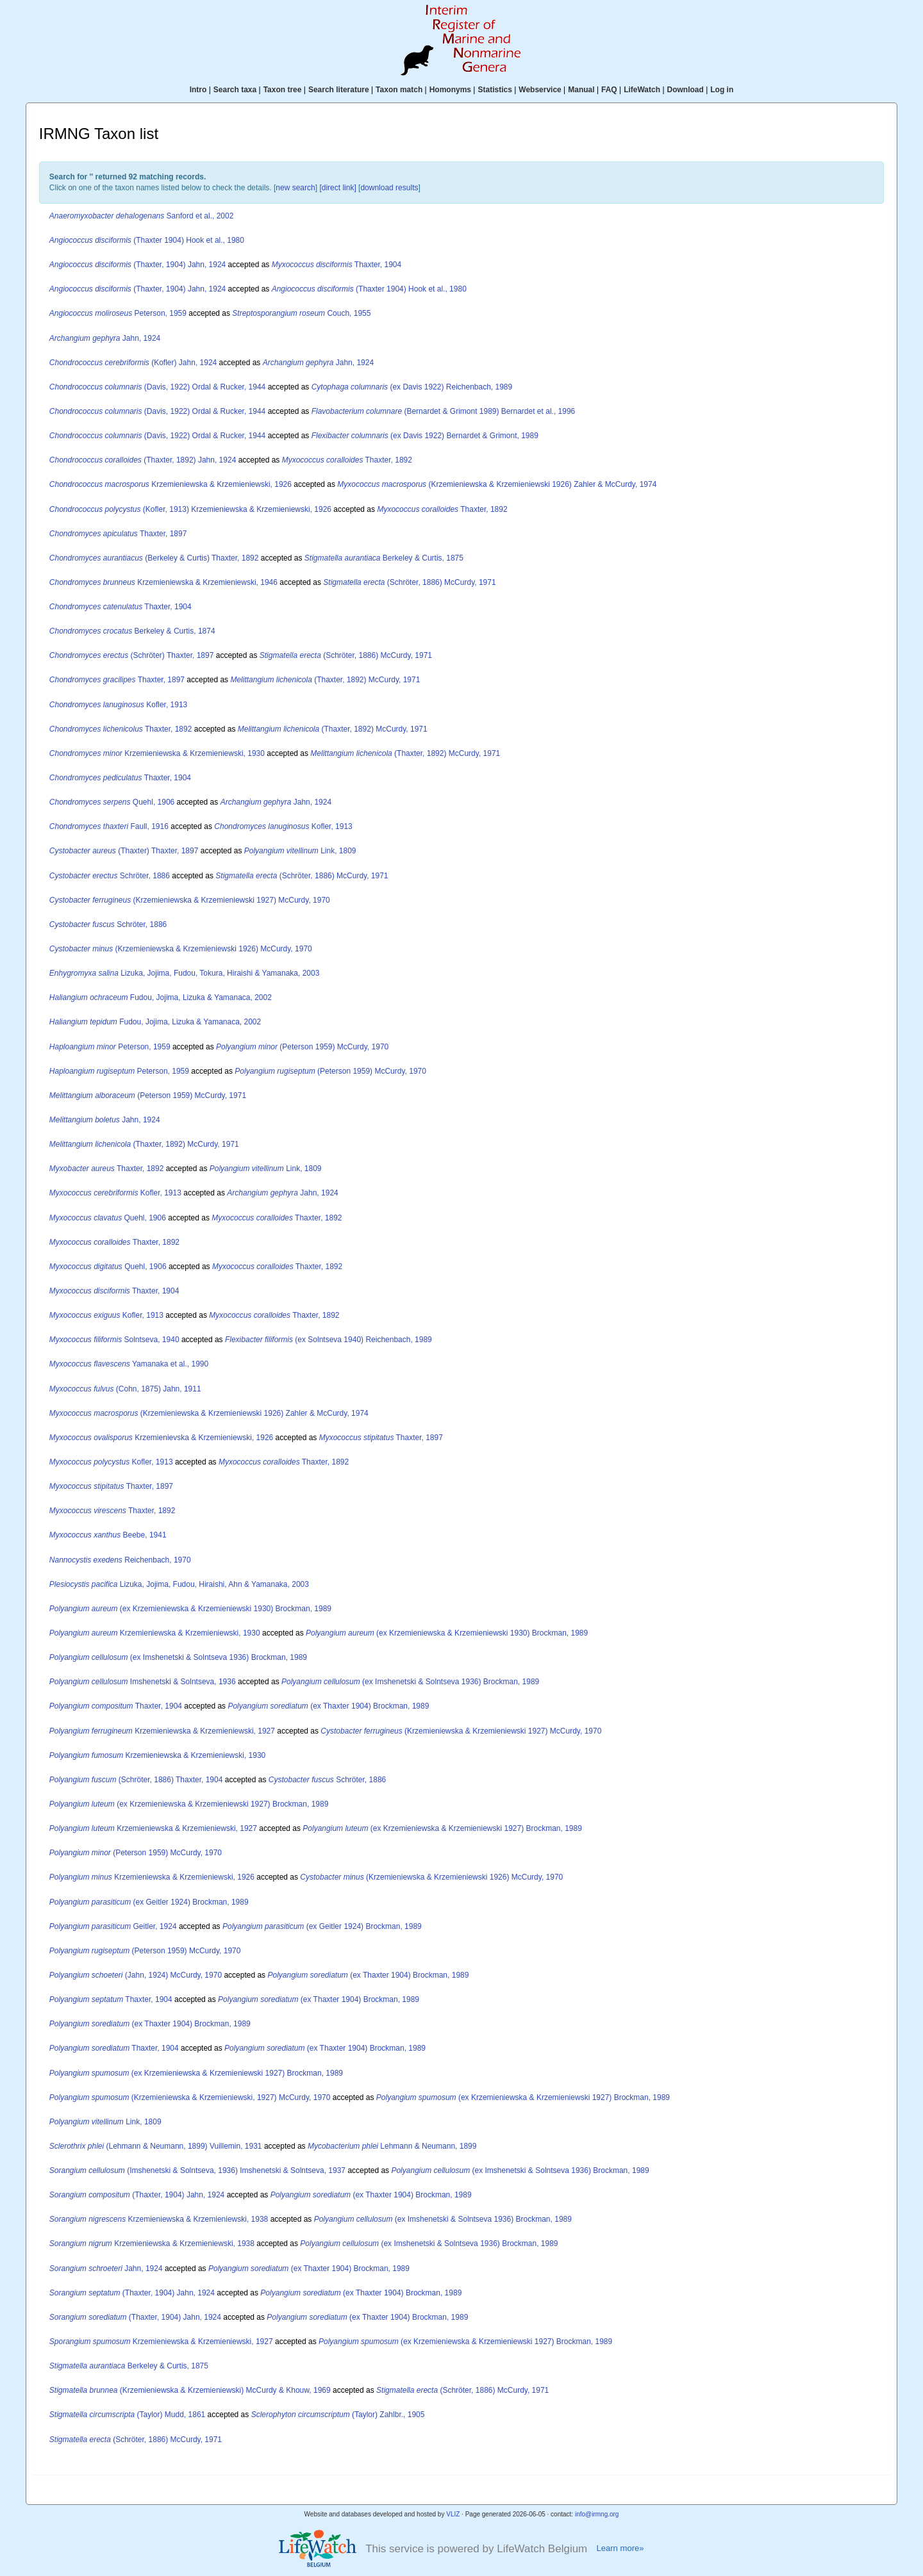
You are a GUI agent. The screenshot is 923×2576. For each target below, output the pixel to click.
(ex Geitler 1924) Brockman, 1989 (149, 1902)
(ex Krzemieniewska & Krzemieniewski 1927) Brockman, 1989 (189, 1804)
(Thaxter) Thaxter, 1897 (124, 850)
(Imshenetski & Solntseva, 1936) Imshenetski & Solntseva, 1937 (197, 2170)
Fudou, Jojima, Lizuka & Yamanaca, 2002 (160, 997)
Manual (581, 89)
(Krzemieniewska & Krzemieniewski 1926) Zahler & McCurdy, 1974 (496, 484)
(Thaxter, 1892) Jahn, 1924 (143, 459)
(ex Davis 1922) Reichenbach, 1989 (412, 386)
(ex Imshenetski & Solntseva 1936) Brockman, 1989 (178, 1657)
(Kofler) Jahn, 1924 (133, 362)
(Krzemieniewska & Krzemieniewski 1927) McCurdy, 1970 (189, 900)
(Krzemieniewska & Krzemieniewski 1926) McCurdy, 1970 (180, 948)
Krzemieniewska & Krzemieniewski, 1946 (163, 582)
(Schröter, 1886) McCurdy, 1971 (409, 582)
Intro (198, 89)
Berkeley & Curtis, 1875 (383, 558)
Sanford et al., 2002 (141, 215)
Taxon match (399, 89)
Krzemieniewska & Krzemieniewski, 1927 (162, 1731)
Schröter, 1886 (109, 875)
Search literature (338, 89)
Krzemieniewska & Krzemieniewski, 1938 (159, 2219)
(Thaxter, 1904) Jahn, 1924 (137, 264)
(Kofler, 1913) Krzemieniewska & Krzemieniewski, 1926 (190, 509)
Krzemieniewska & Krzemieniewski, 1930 (157, 753)
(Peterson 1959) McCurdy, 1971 (147, 1095)
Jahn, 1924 (104, 338)
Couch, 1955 (301, 313)
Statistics (494, 89)
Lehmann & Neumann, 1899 (392, 2146)
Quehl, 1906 (111, 802)
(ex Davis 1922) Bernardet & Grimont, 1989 (425, 435)
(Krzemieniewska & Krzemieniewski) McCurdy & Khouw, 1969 (190, 2390)
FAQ (609, 89)
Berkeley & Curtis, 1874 (132, 631)
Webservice (540, 89)
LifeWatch (642, 89)
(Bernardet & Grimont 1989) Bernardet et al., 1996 (444, 411)
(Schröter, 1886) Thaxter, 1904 (136, 1779)
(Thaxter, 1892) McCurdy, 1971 (325, 679)
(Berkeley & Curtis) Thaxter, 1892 (154, 558)
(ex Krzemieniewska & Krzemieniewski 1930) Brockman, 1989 (190, 1608)
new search (295, 187)
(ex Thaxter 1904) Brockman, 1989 (328, 1706)
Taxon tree (282, 89)
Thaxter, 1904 (337, 264)
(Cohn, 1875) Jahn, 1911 (125, 1388)
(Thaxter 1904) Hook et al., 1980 (146, 240)
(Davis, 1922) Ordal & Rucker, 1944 (157, 386)
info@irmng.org (597, 2514)
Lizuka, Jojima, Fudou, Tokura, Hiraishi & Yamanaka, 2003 (184, 973)
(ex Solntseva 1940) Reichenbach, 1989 (328, 1339)
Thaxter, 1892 (347, 459)
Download (685, 89)
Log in (721, 89)
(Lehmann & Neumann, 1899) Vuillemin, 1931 (155, 2146)
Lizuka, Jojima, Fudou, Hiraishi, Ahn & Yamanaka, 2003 (179, 1584)
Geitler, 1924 (113, 1926)
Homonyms (450, 89)
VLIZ (453, 2514)
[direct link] (337, 187)
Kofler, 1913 (118, 704)
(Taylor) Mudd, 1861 (127, 2414)
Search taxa (234, 89)
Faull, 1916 (109, 826)
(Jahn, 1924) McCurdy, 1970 (135, 1975)
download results (389, 187)
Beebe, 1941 (108, 1534)
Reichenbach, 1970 (120, 1559)
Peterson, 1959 (118, 313)
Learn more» (620, 2548)
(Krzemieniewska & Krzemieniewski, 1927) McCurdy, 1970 (190, 2097)
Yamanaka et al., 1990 (128, 1363)
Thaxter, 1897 (118, 533)
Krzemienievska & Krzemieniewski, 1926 (161, 1437)
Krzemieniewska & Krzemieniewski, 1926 (170, 484)
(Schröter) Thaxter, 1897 (131, 655)
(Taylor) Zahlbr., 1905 (338, 2414)
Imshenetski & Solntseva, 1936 (142, 1681)
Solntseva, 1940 (114, 1339)
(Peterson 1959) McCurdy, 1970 (302, 1046)
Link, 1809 (300, 850)
